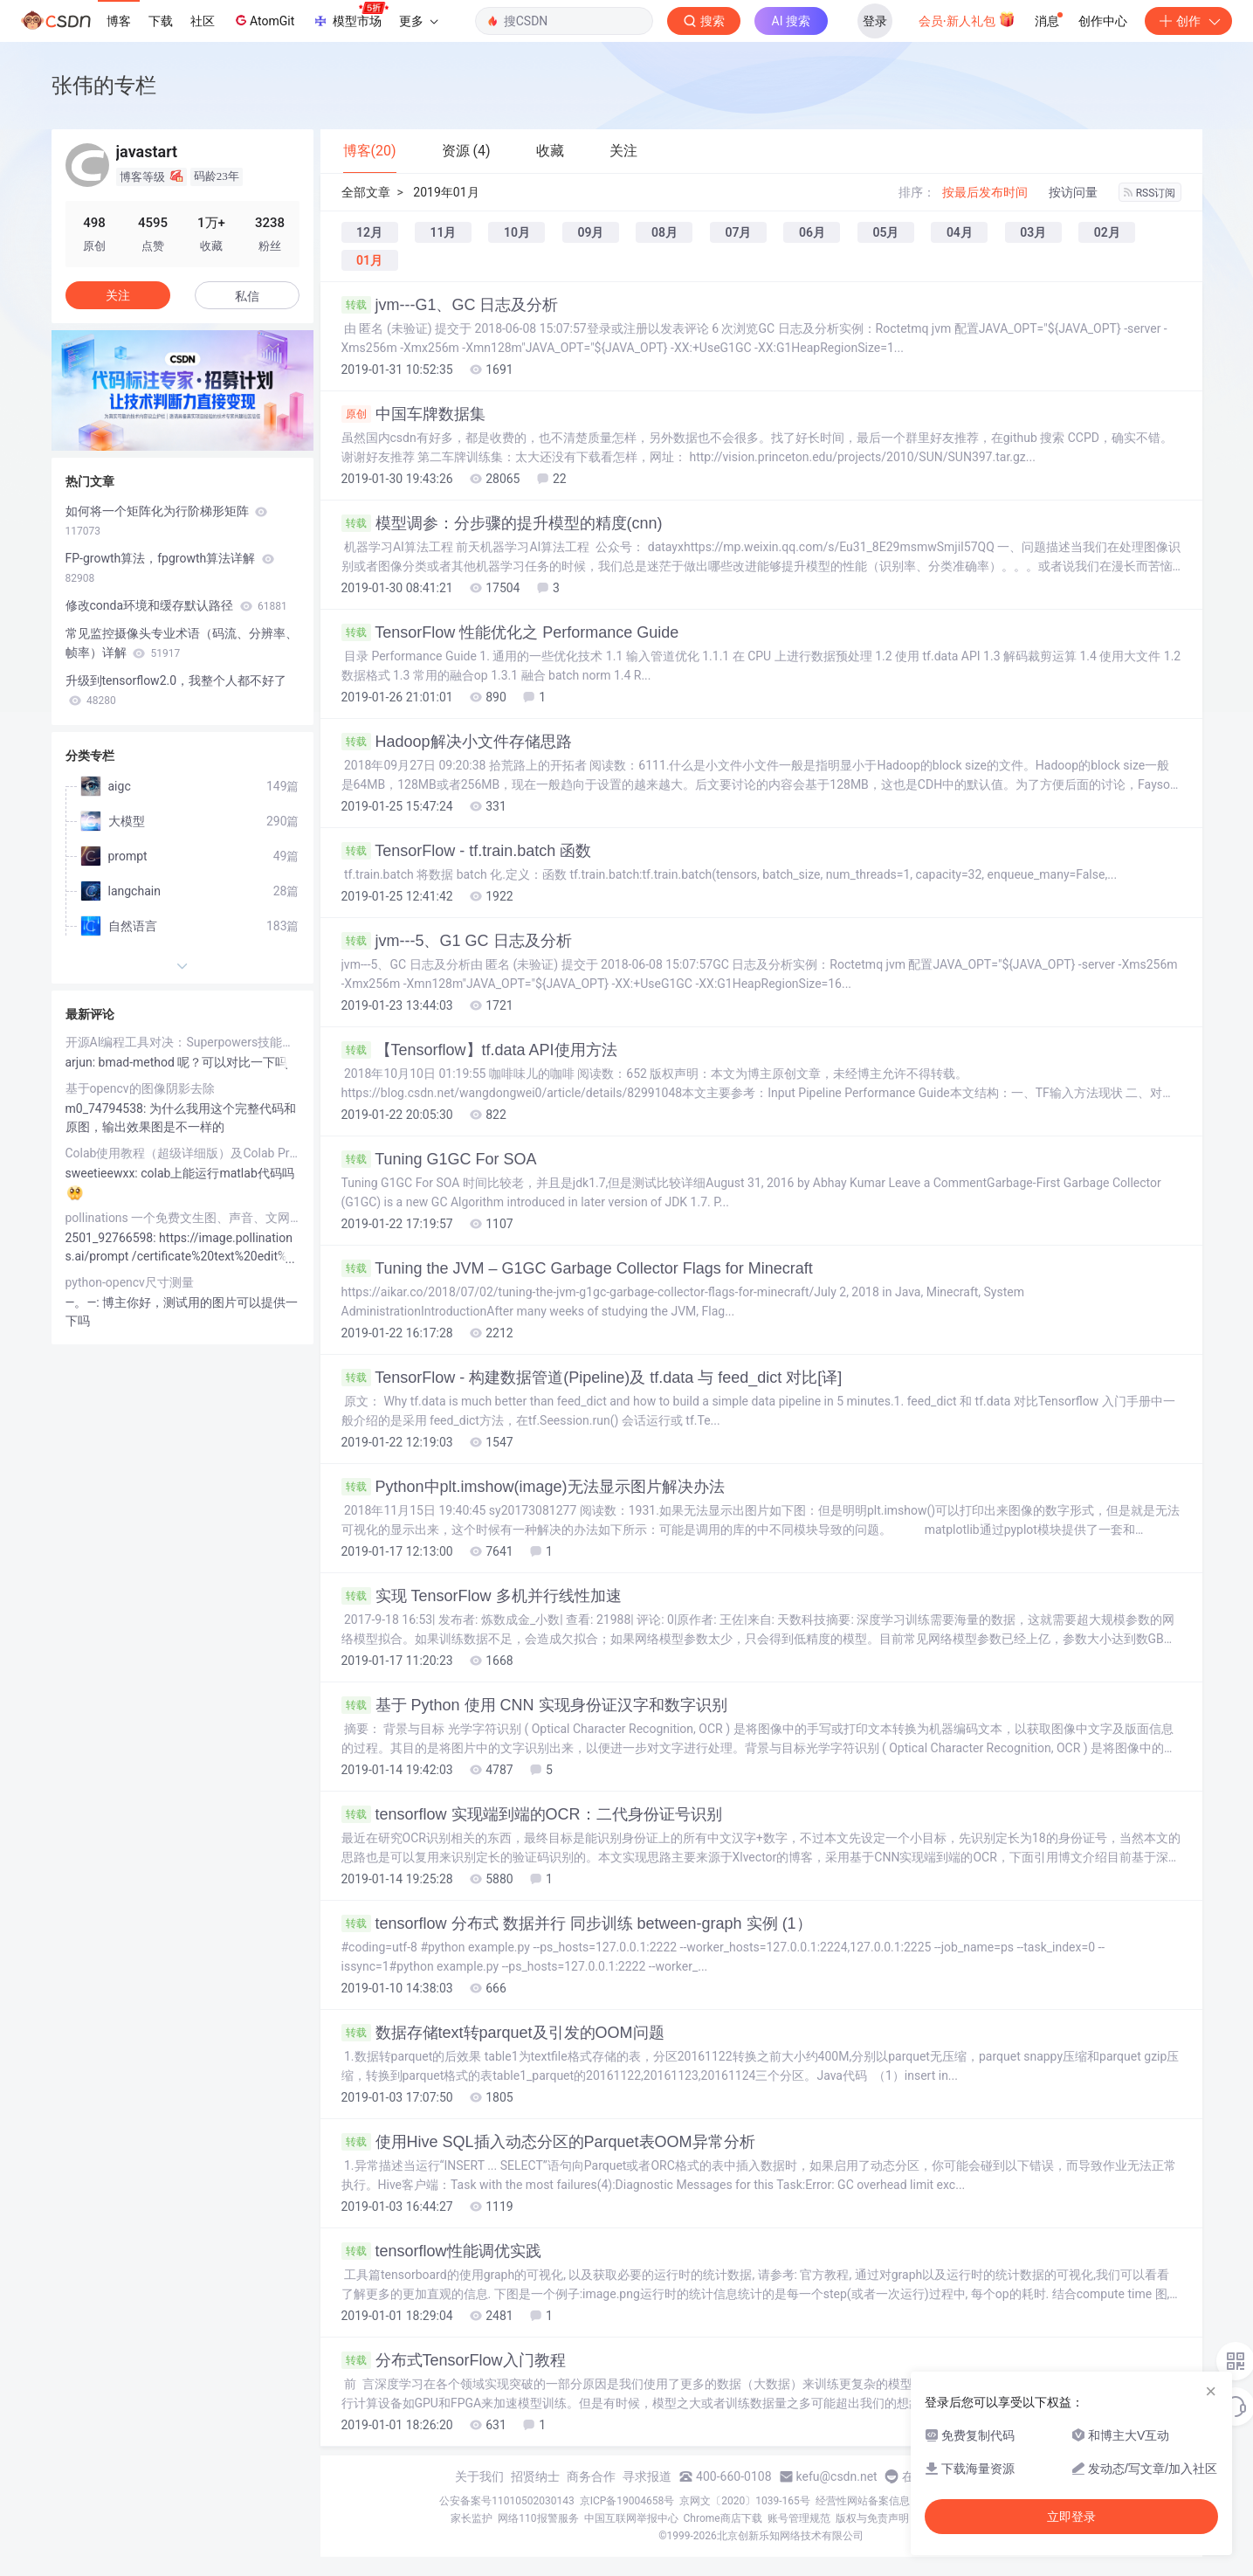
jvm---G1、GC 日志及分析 (450, 305)
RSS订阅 (1150, 193)
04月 (960, 232)
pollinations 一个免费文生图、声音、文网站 (182, 1218)
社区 (202, 21)
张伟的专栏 (104, 85)
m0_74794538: (107, 1108)
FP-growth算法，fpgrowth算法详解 (169, 567)
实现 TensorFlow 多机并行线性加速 (481, 1596)
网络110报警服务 (538, 2518)
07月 (738, 232)
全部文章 (365, 192)
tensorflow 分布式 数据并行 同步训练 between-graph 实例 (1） (576, 1923)
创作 (1188, 21)
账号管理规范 (799, 2518)
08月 (664, 232)
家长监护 (471, 2518)
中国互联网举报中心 (631, 2518)
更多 (418, 21)
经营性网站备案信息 (863, 2501)
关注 (118, 295)
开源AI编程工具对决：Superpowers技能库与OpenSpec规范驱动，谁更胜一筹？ (182, 1042)
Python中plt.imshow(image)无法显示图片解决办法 (533, 1486)
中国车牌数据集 (413, 414)
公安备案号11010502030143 (506, 2501)
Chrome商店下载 (723, 2518)
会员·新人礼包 (967, 19)
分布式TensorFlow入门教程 (453, 2360)
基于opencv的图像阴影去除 (140, 1088)
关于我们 (479, 2476)
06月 (812, 232)
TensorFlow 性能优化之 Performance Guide (510, 632)
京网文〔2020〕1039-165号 (744, 2501)
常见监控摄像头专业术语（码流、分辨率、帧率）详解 (181, 643)
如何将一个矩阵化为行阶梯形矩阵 (166, 520)
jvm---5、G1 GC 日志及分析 (456, 941)
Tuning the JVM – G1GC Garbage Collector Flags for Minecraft (577, 1268)
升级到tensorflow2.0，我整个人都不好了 (176, 690)
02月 (1107, 232)
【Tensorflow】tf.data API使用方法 (479, 1050)
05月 (885, 232)
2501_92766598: (112, 1238)
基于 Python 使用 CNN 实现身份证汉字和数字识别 (534, 1705)
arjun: (82, 1062)
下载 (160, 21)
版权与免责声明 (872, 2518)
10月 (517, 232)
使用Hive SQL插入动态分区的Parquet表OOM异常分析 (548, 2142)
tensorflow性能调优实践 (441, 2251)
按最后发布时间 (985, 192)
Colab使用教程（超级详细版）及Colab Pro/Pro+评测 (182, 1153)
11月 (443, 232)
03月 (1033, 232)
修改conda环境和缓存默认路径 (176, 605)
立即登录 (1071, 2517)
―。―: (84, 1302)
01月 (369, 260)
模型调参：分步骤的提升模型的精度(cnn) (502, 523)
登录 (875, 21)
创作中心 (1102, 21)
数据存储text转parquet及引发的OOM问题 (502, 2032)
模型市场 (350, 16)
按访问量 (1073, 192)
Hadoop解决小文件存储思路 (456, 741)
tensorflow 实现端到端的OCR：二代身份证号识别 (531, 1814)
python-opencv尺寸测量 (129, 1282)
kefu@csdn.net (837, 2476)
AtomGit (263, 20)
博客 (119, 21)
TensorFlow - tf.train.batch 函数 (466, 851)
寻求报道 (647, 2476)
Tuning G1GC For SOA (439, 1159)
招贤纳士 (535, 2476)
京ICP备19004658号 (627, 2501)
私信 (247, 296)
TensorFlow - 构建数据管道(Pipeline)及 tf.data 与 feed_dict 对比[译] (592, 1377)
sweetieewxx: (103, 1173)
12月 (369, 232)
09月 (590, 232)
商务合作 (591, 2476)
